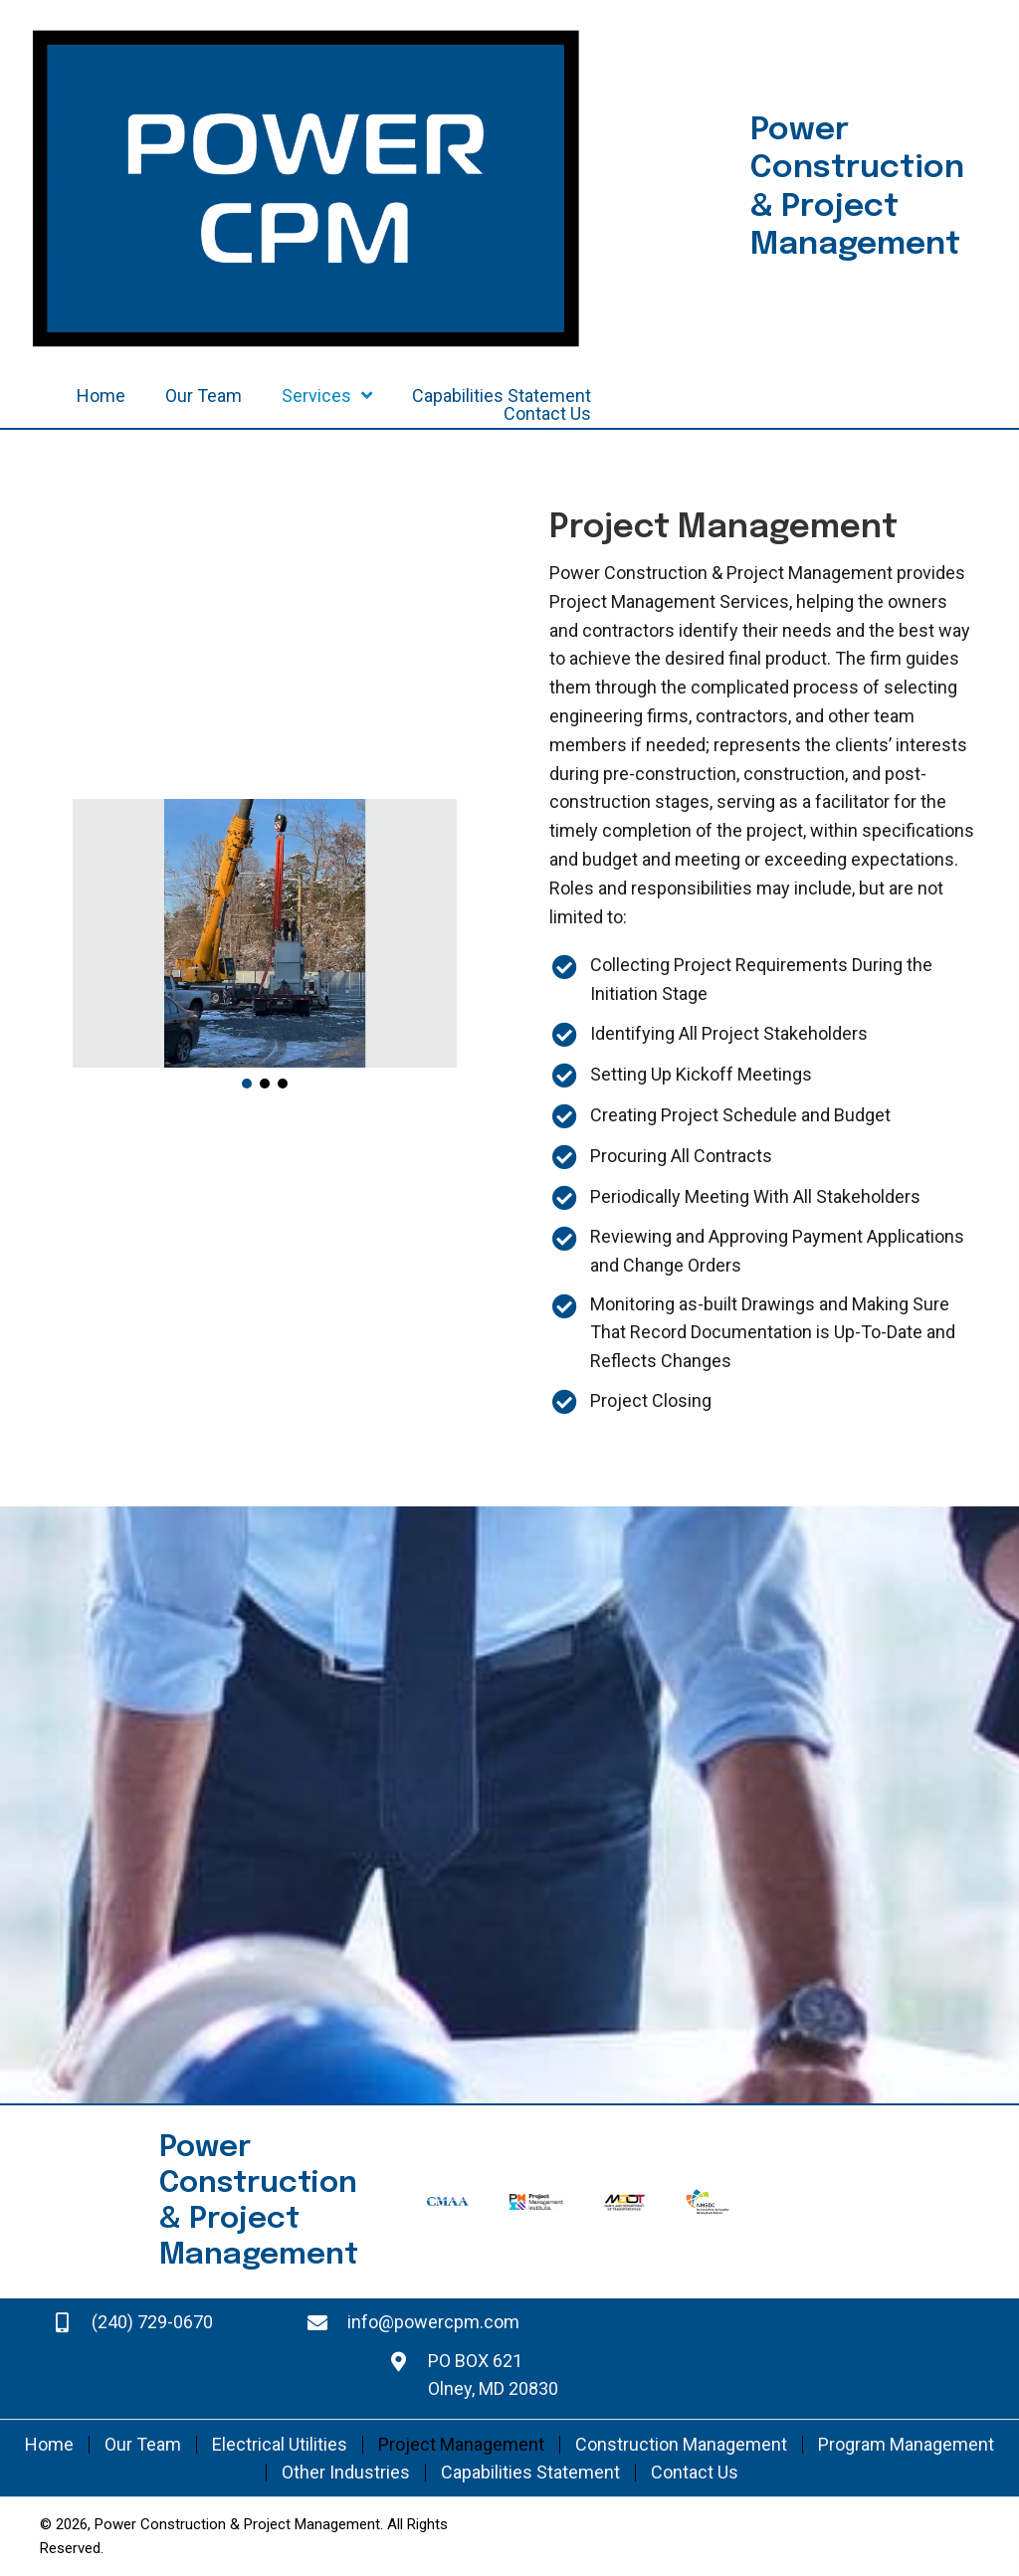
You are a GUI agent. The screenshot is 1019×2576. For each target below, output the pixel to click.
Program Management (906, 2445)
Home (49, 2445)
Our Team (142, 2445)
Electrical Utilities (279, 2445)
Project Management (461, 2445)
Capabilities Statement (530, 2472)
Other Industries (346, 2472)
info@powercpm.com (433, 2321)
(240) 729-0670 (152, 2321)
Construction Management (681, 2445)
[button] (247, 1084)
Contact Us (694, 2472)
